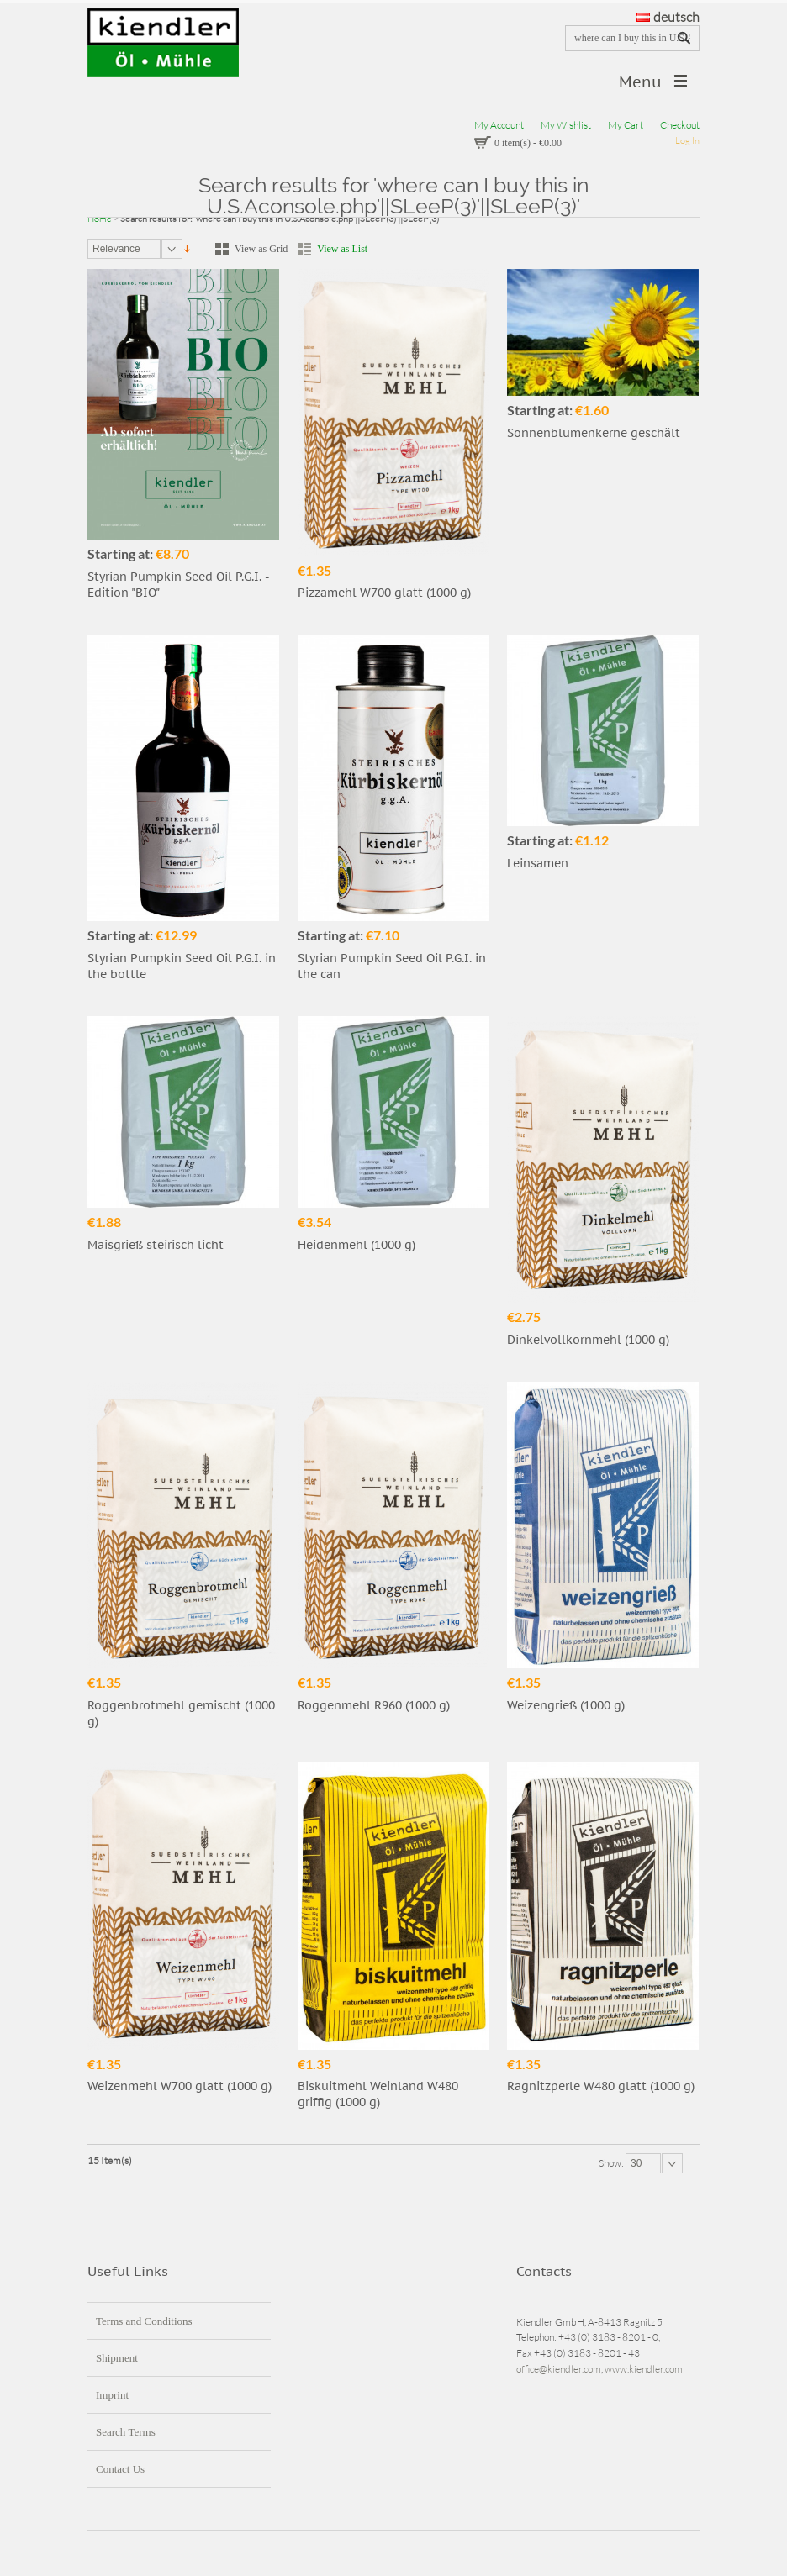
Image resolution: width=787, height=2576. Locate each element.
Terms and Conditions (144, 2321)
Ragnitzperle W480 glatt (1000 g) (601, 2086)
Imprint (112, 2395)
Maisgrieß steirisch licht (155, 1244)
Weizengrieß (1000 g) (566, 1705)
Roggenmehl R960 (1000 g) (374, 1705)
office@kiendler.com (558, 2369)
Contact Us (120, 2469)
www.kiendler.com (644, 2369)
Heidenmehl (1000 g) (356, 1244)
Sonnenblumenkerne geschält (593, 432)
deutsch (668, 16)
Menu (640, 82)
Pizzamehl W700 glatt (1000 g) (384, 592)
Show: (612, 2163)
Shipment (117, 2358)
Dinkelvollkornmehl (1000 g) (588, 1339)
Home (99, 218)
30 (636, 2163)
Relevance (116, 249)
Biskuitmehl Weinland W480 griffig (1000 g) (378, 2094)
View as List (342, 249)
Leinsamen (537, 863)
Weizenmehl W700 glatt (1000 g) (179, 2086)
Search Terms (126, 2432)
